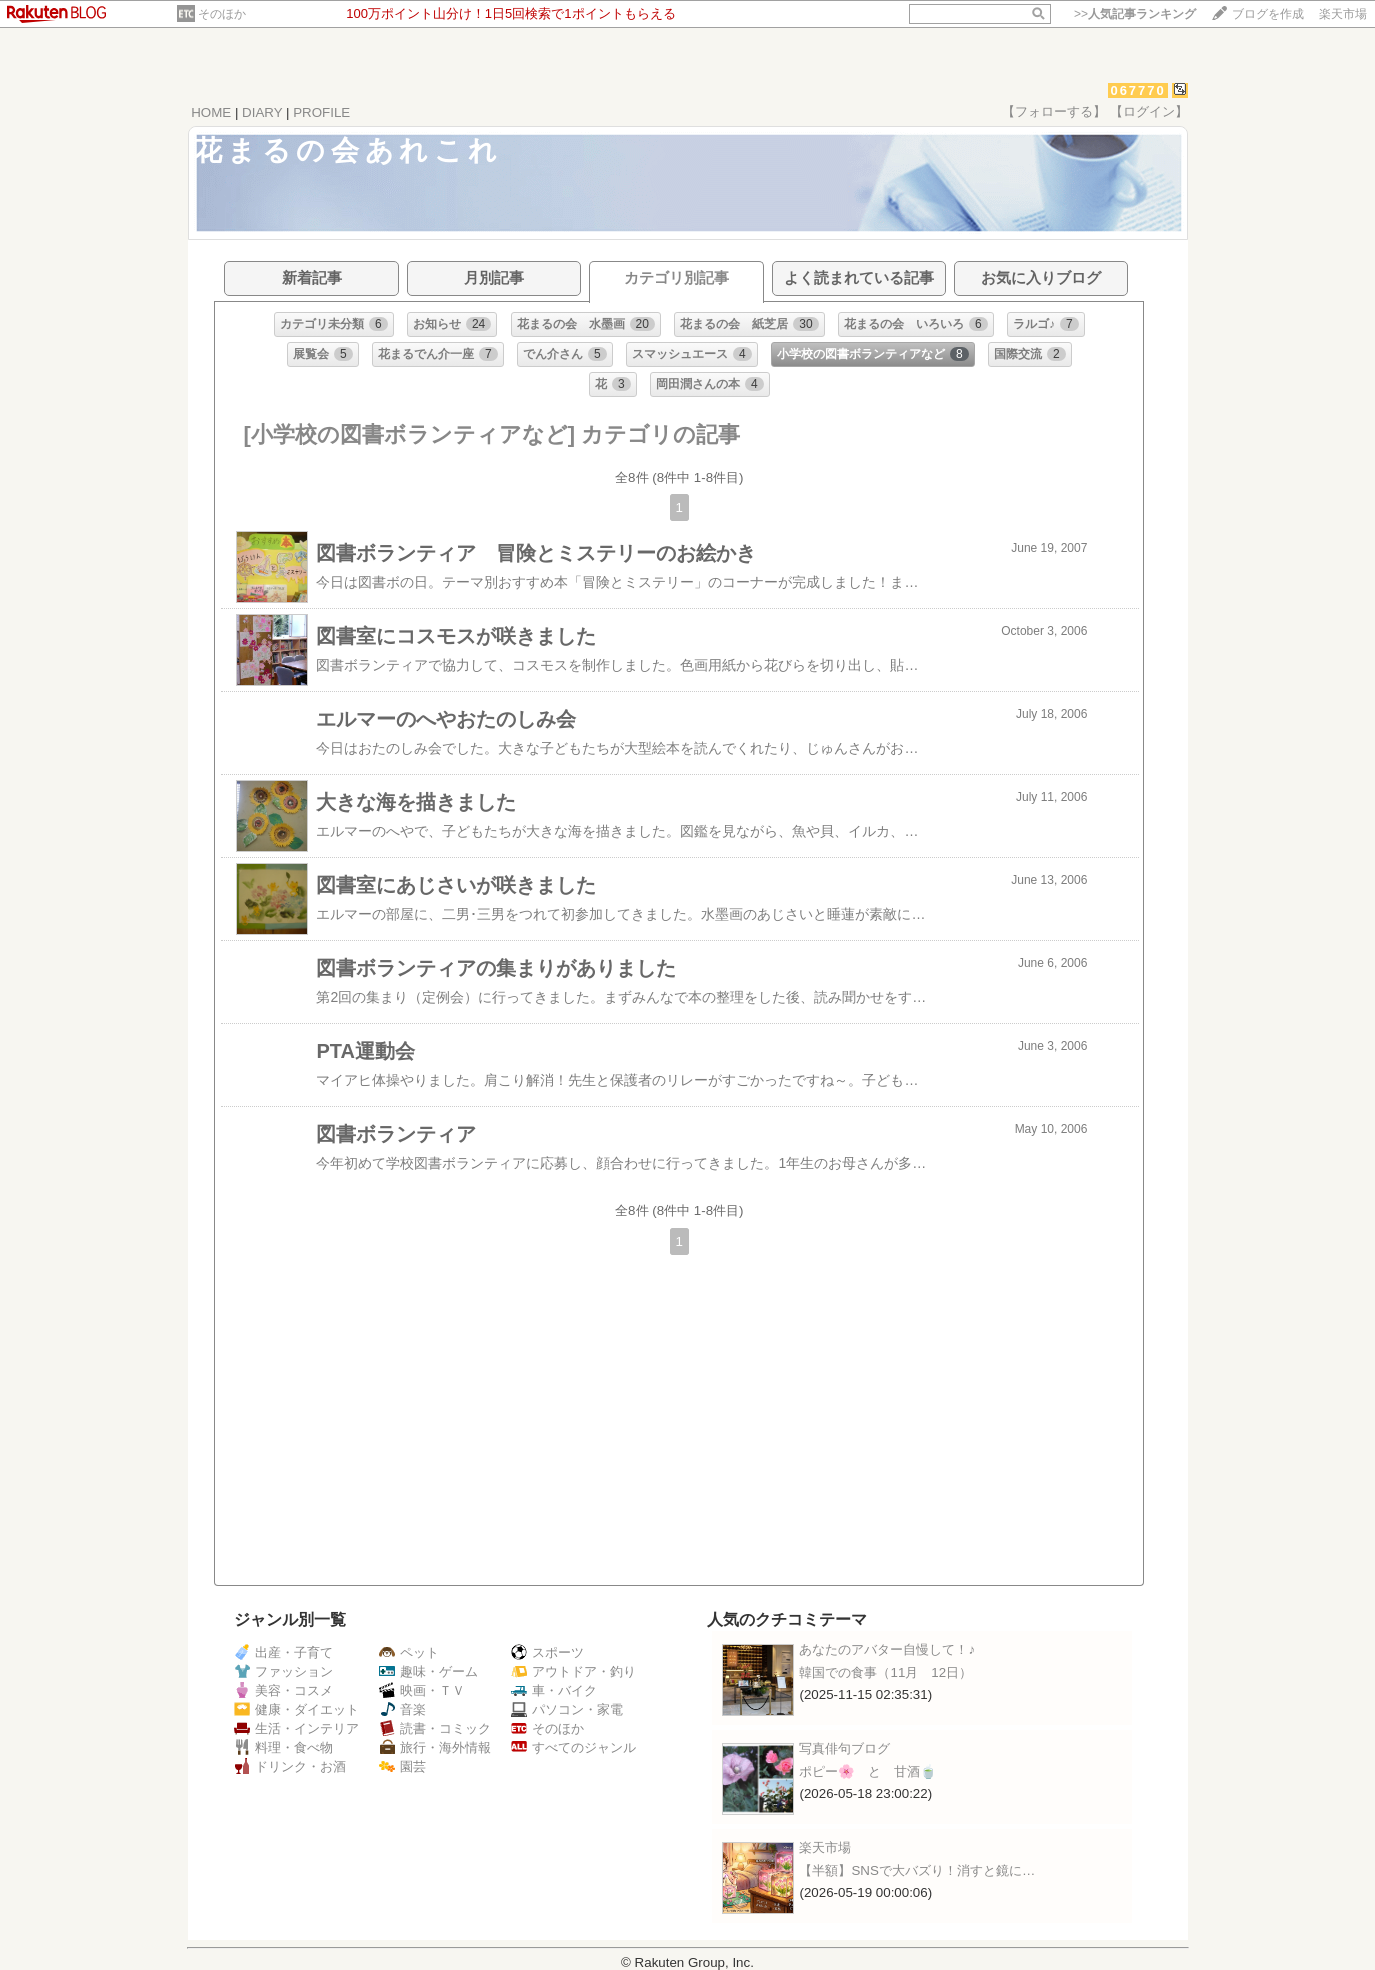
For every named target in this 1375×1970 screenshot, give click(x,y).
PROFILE (321, 112)
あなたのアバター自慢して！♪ (887, 1649)
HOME (211, 112)
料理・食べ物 (283, 1747)
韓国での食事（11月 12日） (885, 1672)
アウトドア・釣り (573, 1671)
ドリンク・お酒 (290, 1766)
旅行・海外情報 (435, 1747)
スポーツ (547, 1652)
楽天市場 (1343, 14)
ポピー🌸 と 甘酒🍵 (868, 1771)
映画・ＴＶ (422, 1690)
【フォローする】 (1054, 111)
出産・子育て (283, 1652)
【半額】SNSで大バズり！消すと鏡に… (917, 1870)
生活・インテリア (296, 1728)
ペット (409, 1652)
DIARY (262, 112)
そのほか (222, 14)
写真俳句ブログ (844, 1748)
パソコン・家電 (567, 1709)
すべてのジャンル (573, 1747)
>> (1135, 14)
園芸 (402, 1766)
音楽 (402, 1709)
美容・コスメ (283, 1690)
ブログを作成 (1268, 14)
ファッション (283, 1671)
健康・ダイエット (296, 1709)
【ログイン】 (1149, 111)
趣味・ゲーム (428, 1671)
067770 (1137, 90)
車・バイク (554, 1690)
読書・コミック (435, 1728)
